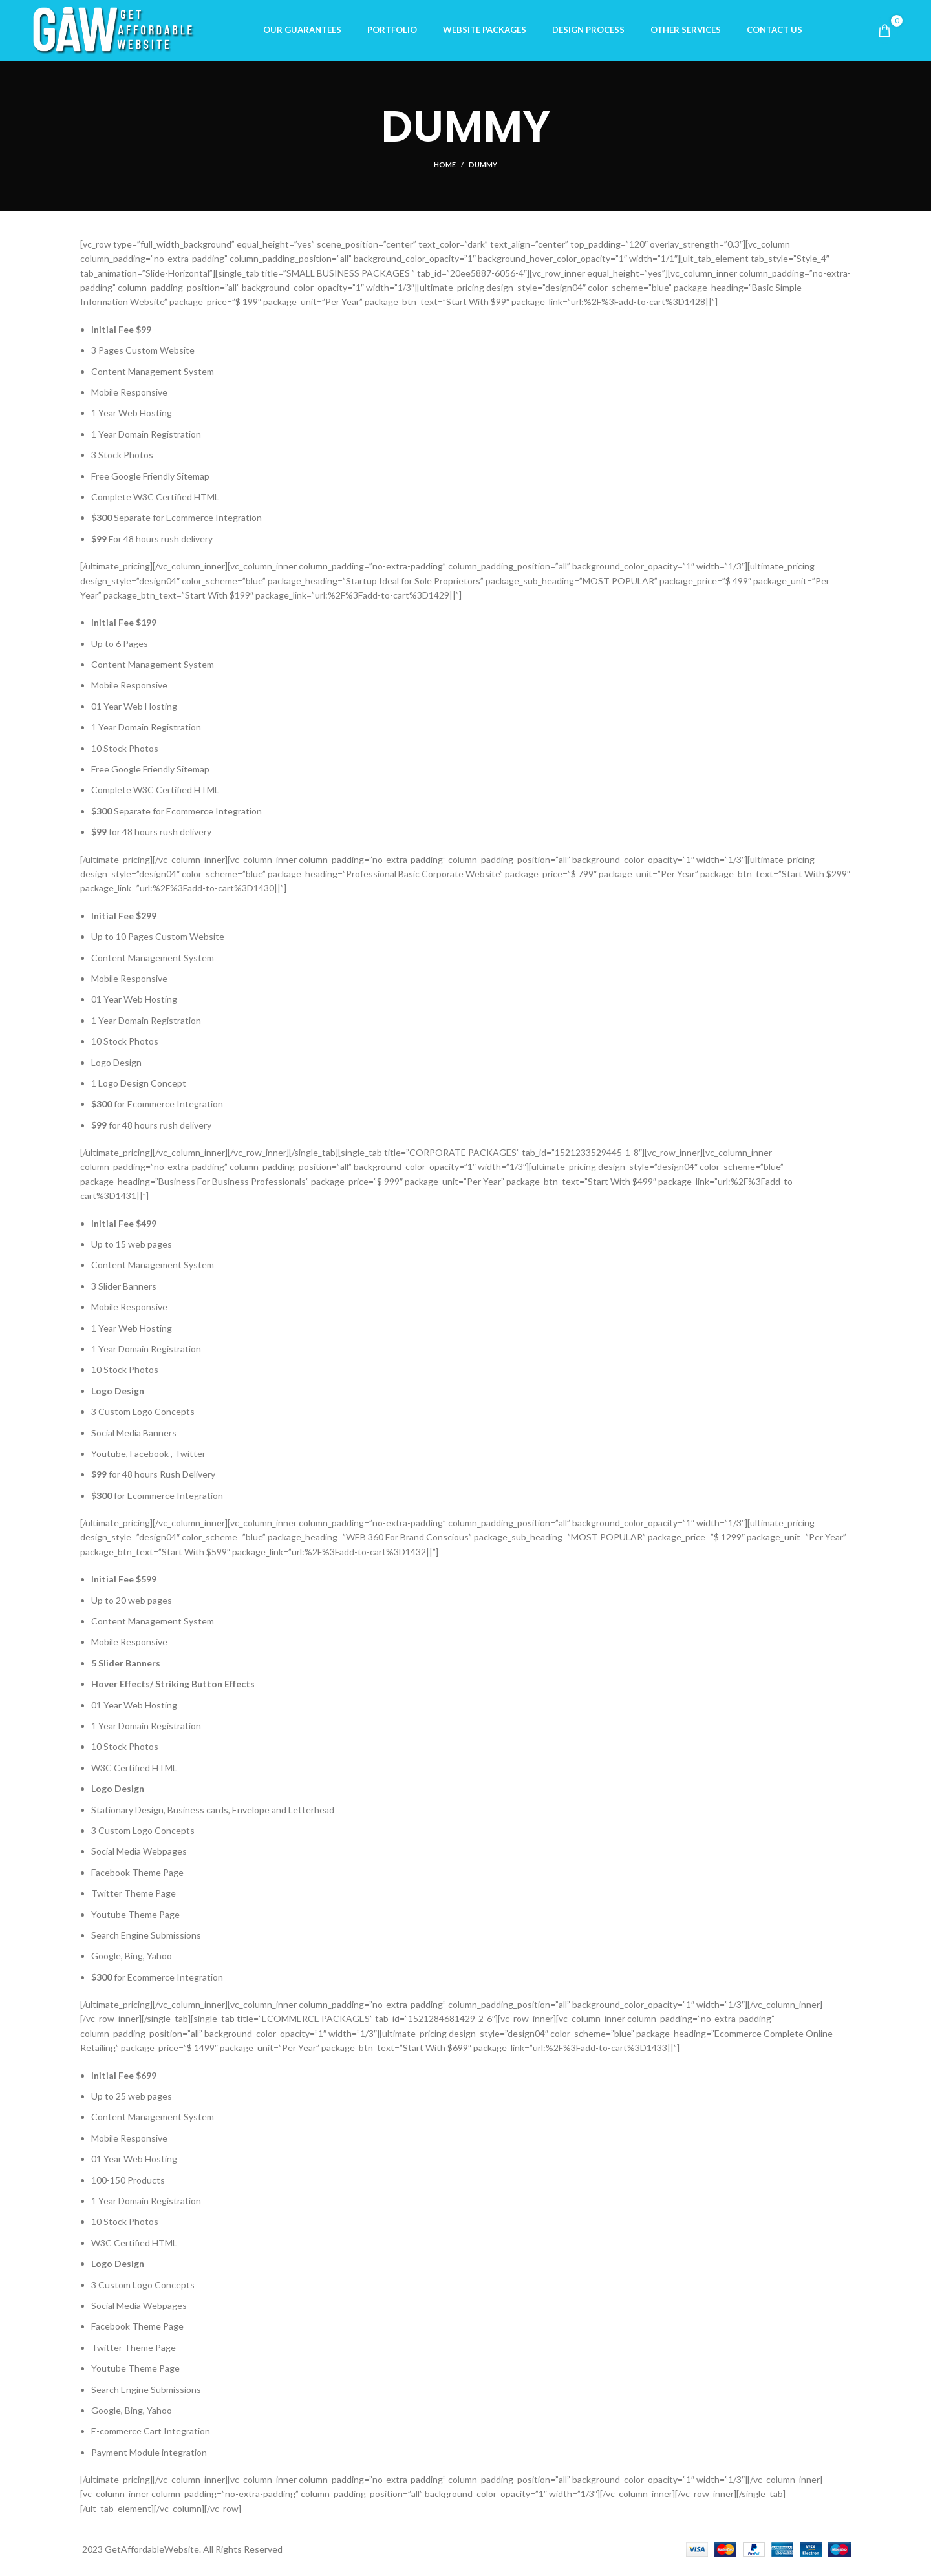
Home (445, 171)
